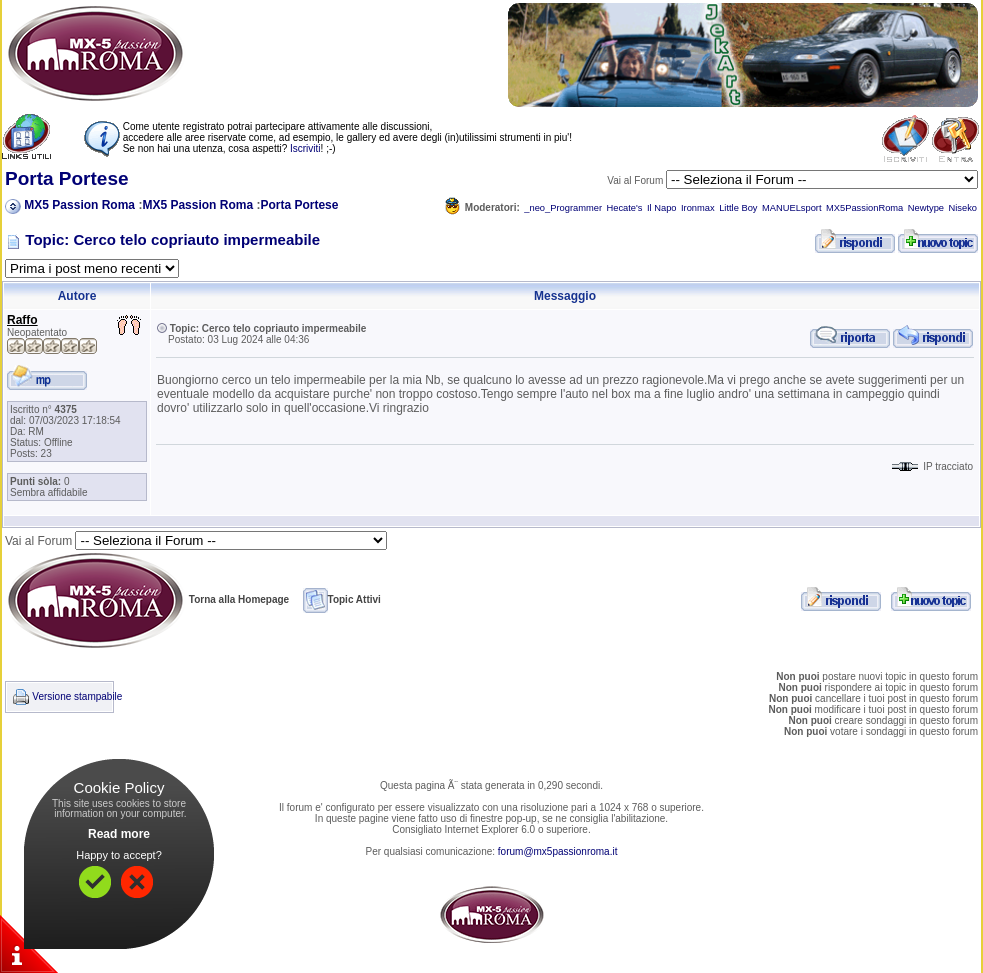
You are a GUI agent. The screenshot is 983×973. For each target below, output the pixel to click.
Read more (119, 834)
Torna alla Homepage (147, 599)
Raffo (22, 320)
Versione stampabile (77, 696)
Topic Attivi (342, 599)
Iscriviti (305, 148)
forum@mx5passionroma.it (558, 851)
